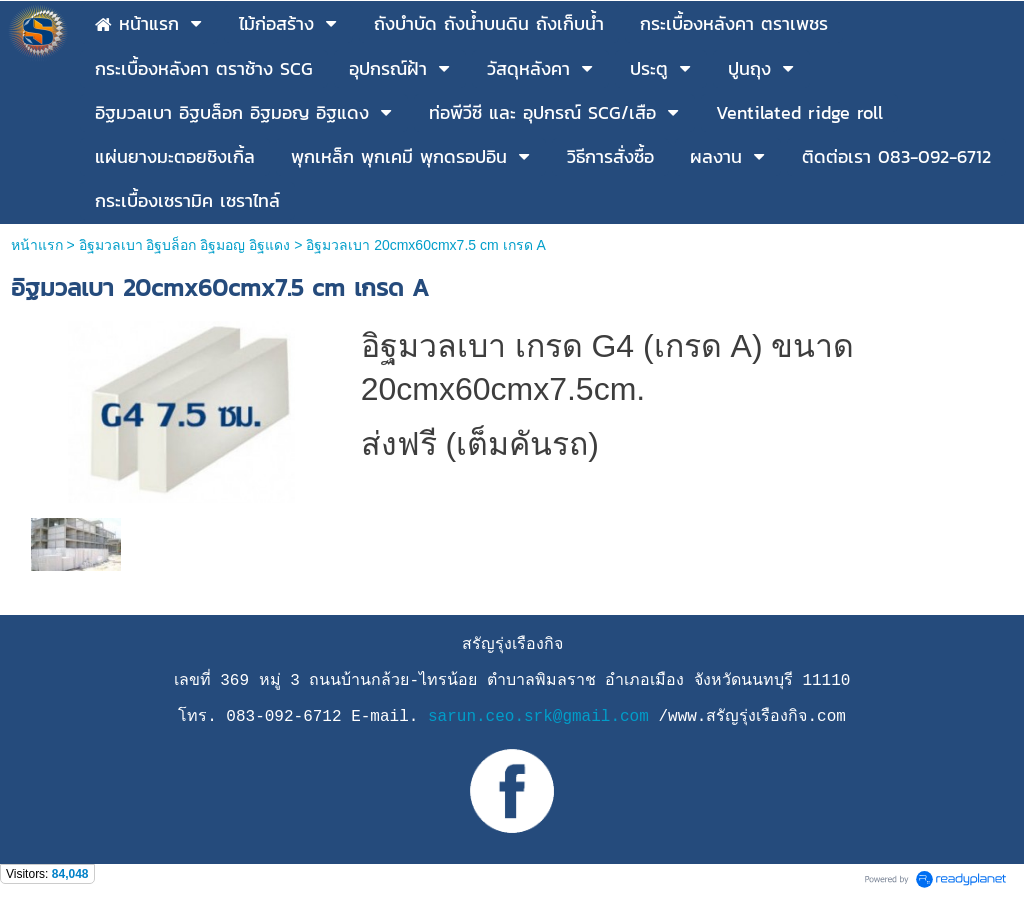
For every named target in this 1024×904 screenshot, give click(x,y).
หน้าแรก (37, 245)
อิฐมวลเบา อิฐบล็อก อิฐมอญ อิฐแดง (185, 245)
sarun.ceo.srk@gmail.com (538, 717)
